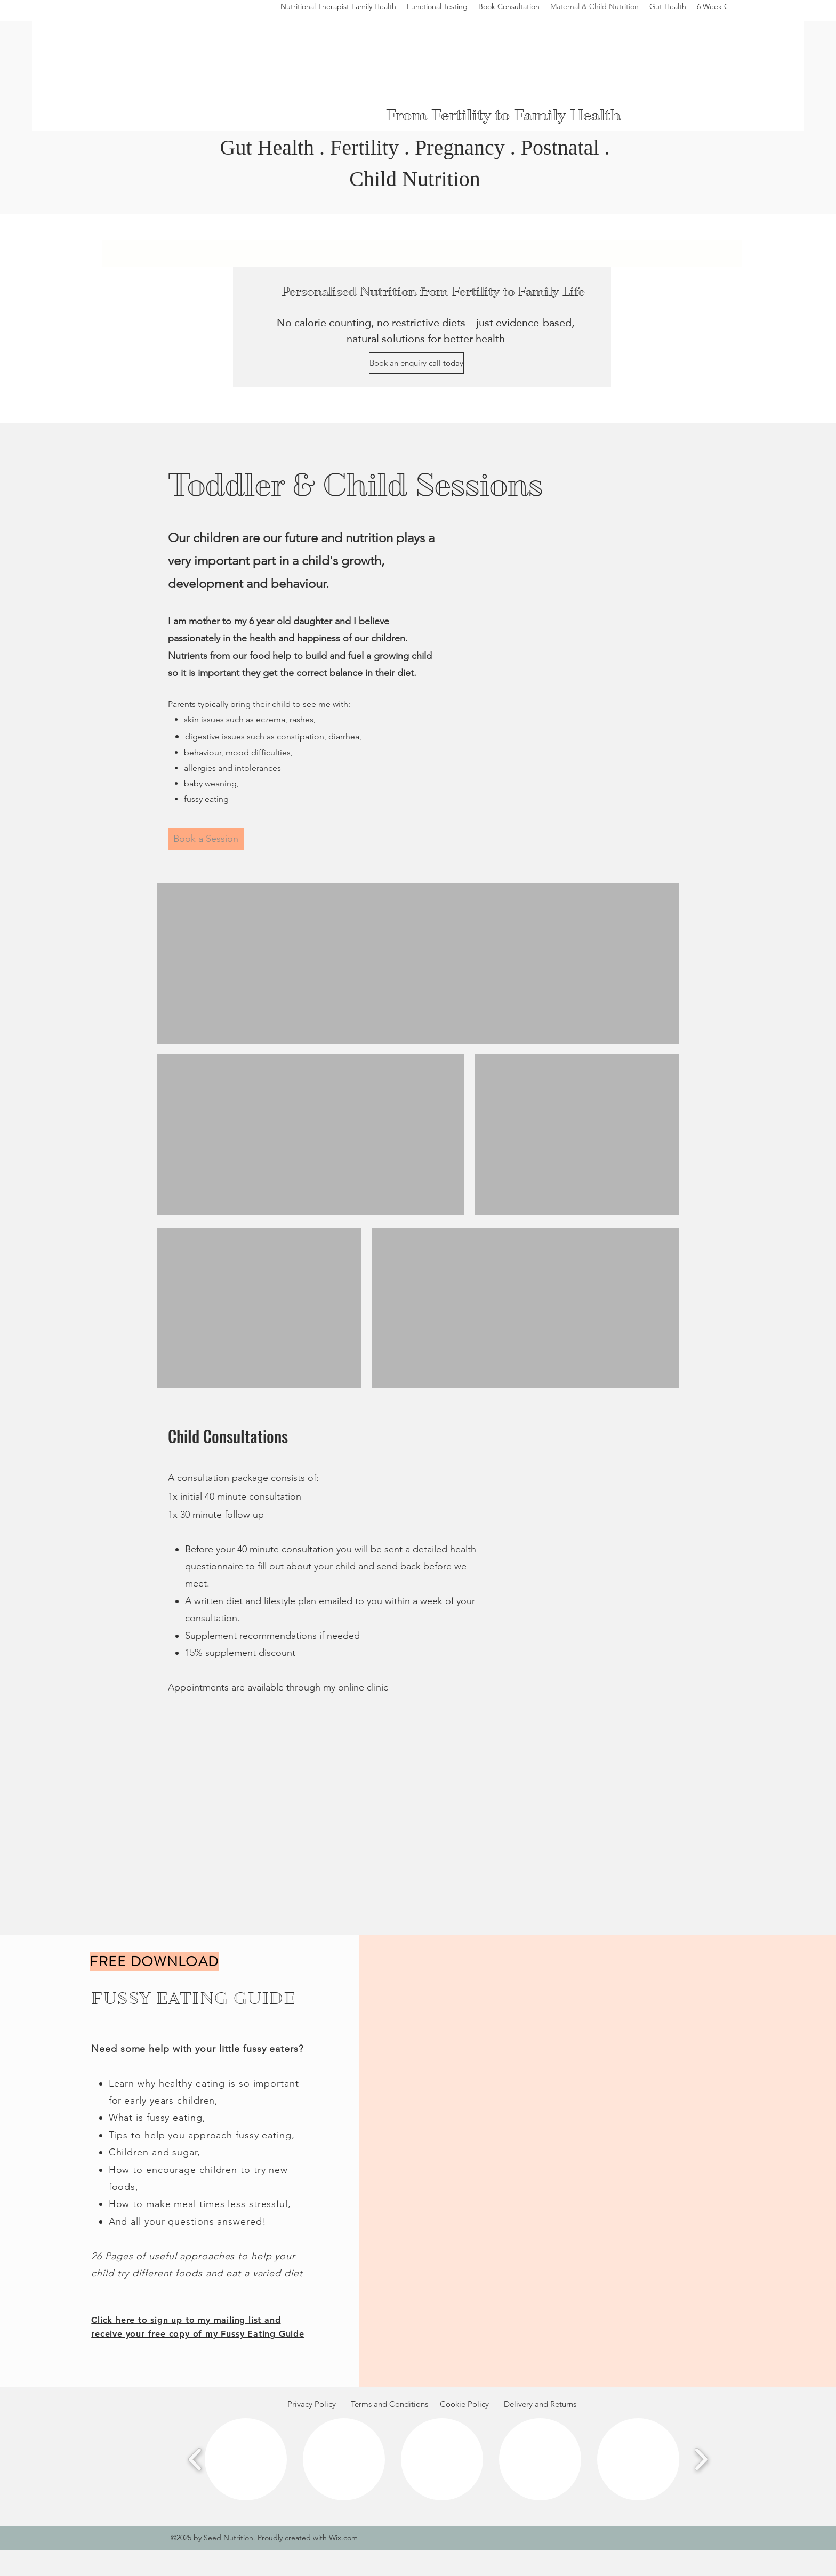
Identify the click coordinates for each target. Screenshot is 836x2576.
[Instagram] (777, 13)
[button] (246, 2459)
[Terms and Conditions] (389, 2405)
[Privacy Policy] (311, 2405)
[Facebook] (751, 13)
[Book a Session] (206, 839)
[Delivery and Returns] (539, 2405)
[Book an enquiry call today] (416, 363)
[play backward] (195, 2458)
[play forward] (701, 2458)
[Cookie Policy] (464, 2405)
